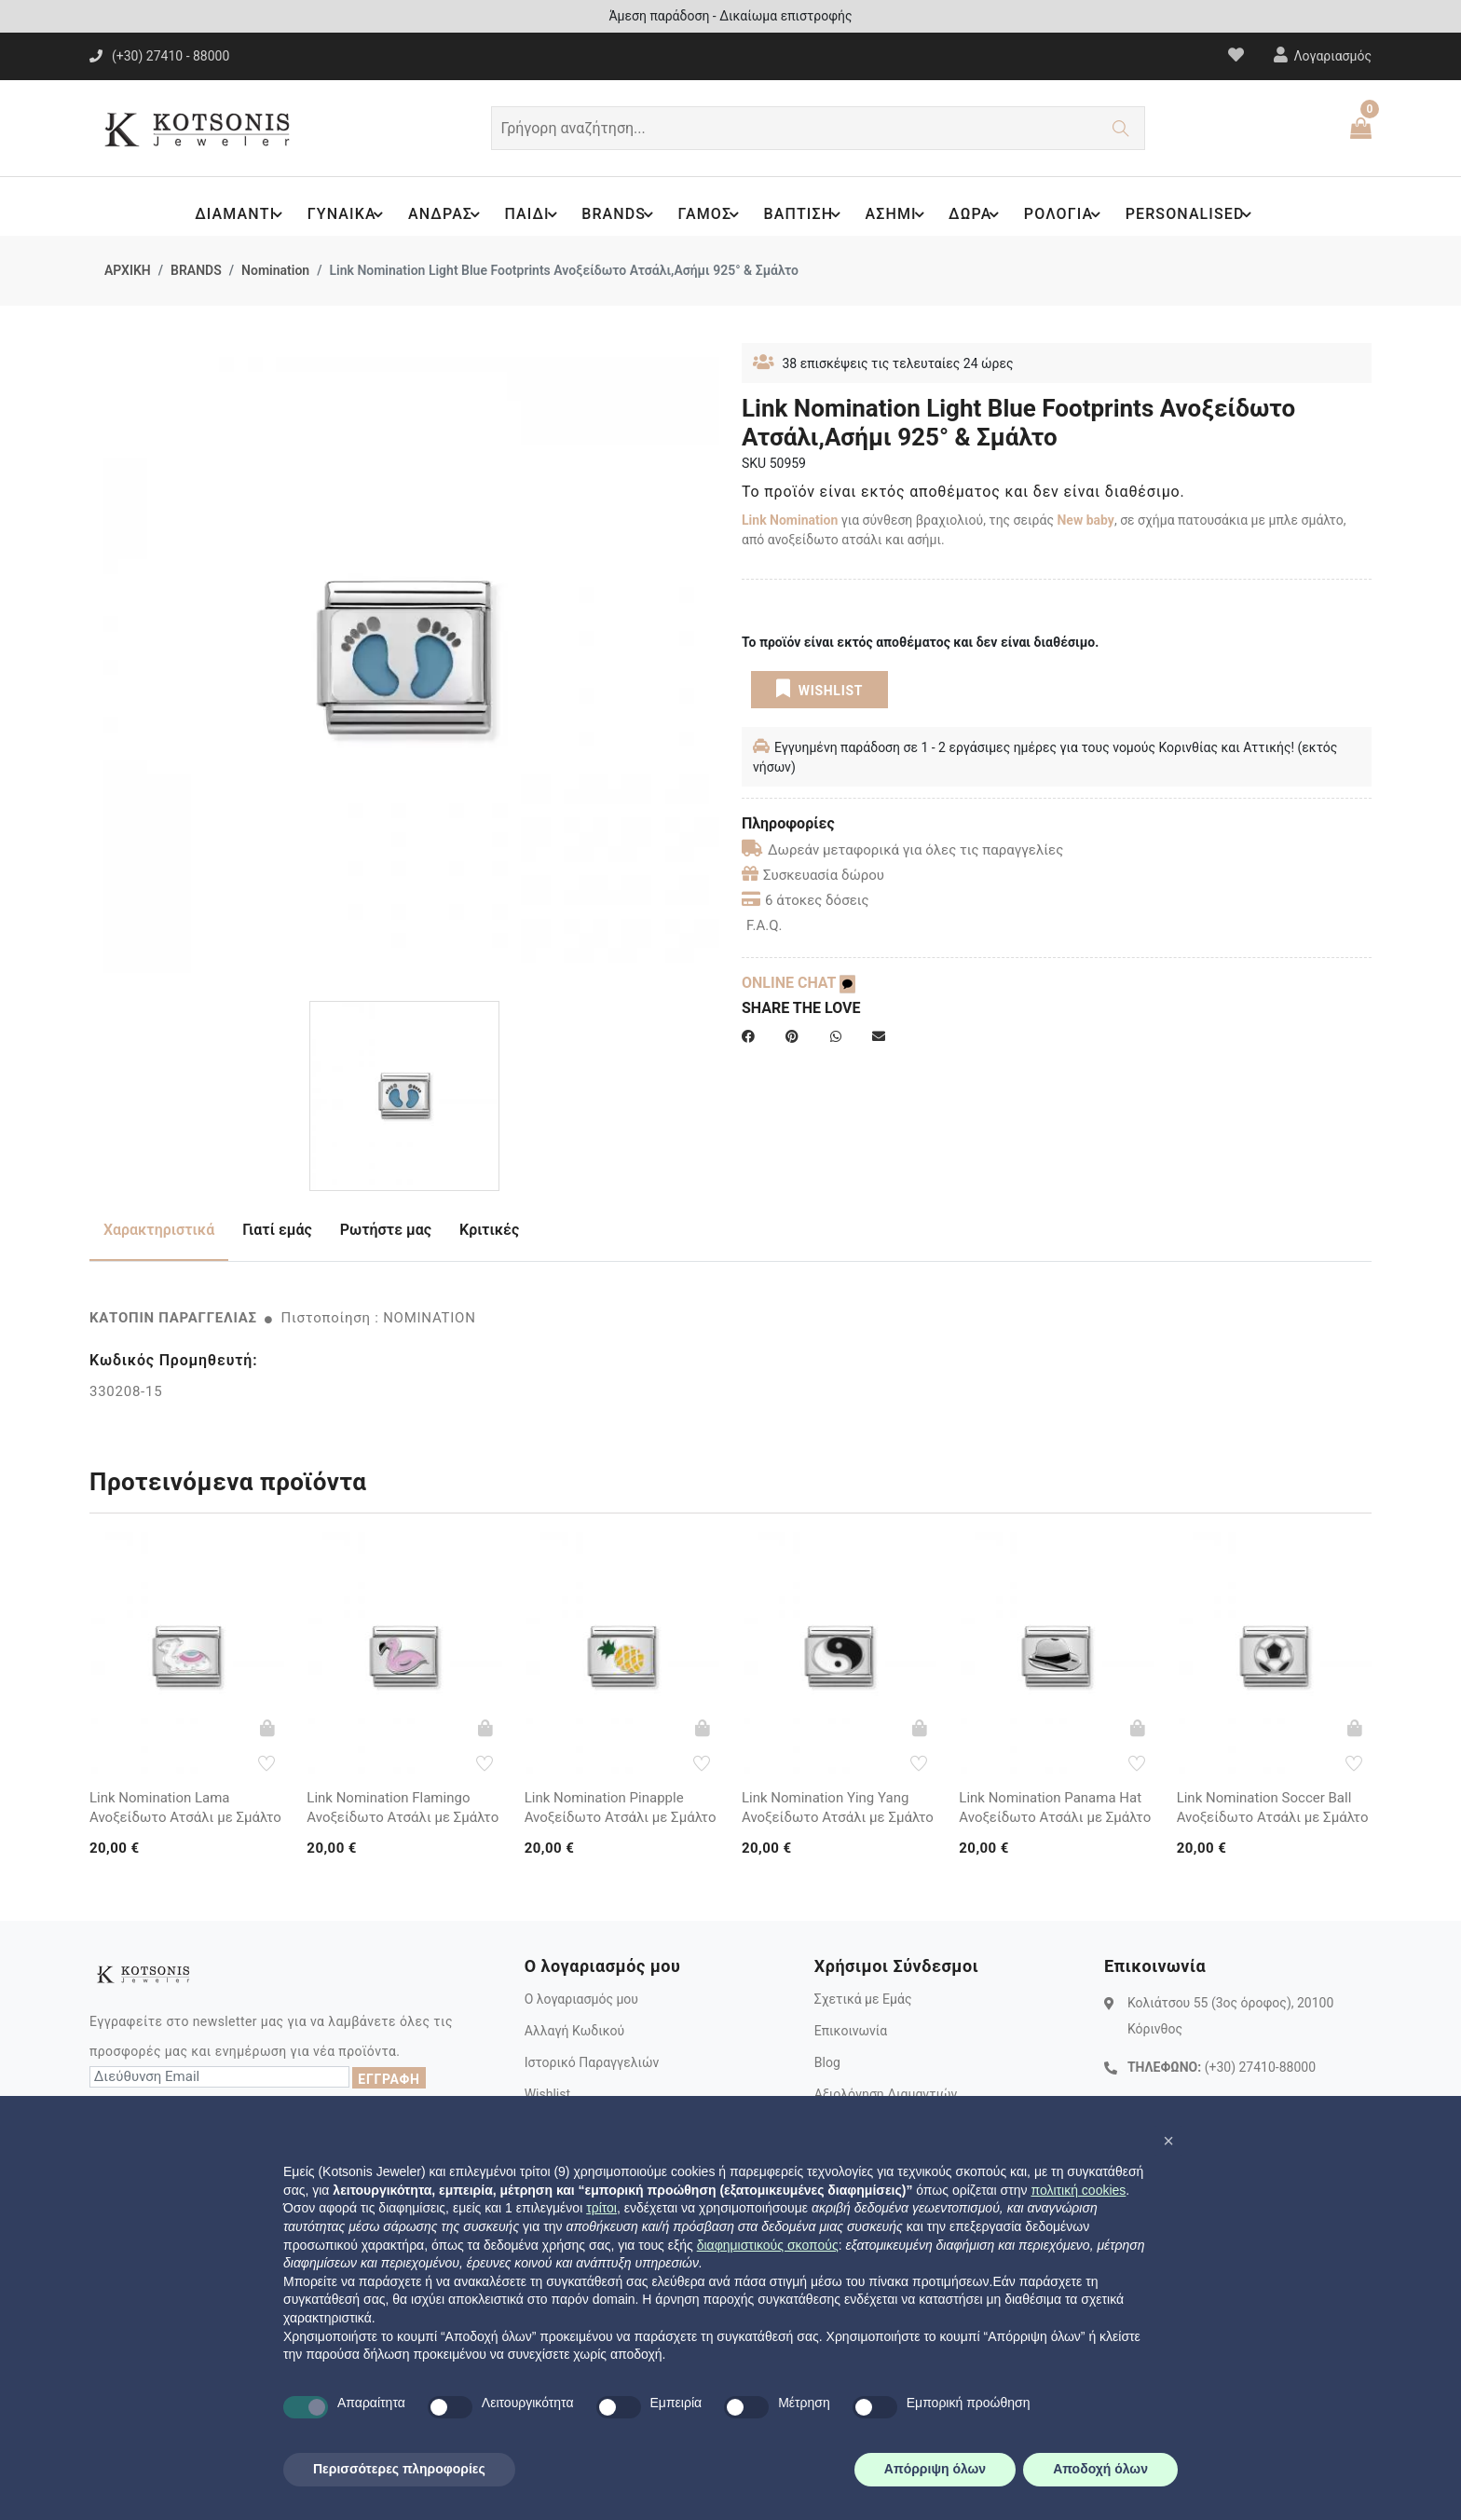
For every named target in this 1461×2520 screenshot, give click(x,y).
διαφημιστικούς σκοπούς (768, 2245)
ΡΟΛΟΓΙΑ (1070, 214)
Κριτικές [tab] (489, 1230)
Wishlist (547, 2094)
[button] (1168, 2141)
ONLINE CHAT (798, 983)
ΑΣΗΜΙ (899, 214)
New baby (1085, 520)
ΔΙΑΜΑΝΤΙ (229, 214)
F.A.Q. (764, 925)
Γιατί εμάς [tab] (277, 1230)
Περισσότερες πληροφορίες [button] (399, 2468)
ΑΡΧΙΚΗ (127, 270)
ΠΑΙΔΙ (526, 214)
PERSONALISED (1198, 214)
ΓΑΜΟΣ (707, 214)
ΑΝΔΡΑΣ (438, 214)
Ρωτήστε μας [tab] (385, 1230)
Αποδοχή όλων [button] (1100, 2468)
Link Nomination (790, 520)
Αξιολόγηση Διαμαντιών (886, 2094)
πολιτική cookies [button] (1078, 2190)
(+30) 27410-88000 (1260, 2067)
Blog (827, 2062)
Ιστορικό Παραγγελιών (592, 2062)
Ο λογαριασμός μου (581, 1999)
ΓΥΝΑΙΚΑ (337, 214)
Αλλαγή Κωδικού (574, 2030)
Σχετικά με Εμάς (863, 1999)
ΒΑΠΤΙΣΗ (804, 214)
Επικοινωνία (850, 2030)
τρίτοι (601, 2207)
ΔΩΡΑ (980, 214)
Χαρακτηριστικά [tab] (158, 1230)
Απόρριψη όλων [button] (935, 2468)
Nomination (275, 270)
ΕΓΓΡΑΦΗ (388, 2079)
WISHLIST (819, 688)
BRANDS (615, 214)
